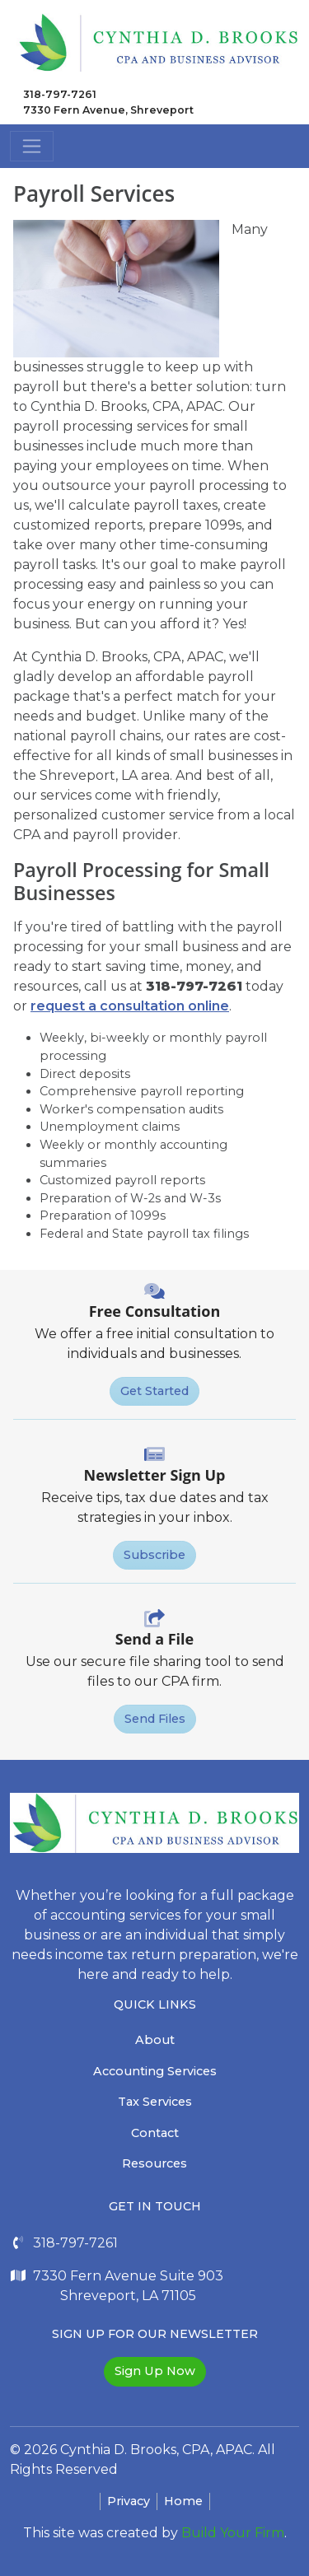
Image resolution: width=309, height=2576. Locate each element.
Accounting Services (155, 2071)
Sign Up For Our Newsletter (155, 2333)
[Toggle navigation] (32, 146)
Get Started (154, 1391)
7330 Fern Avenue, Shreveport (108, 110)
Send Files (154, 1718)
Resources (154, 2163)
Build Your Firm (232, 2533)
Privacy (128, 2501)
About (155, 2039)
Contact (155, 2133)
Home (183, 2501)
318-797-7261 (59, 94)
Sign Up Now (155, 2371)
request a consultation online (129, 1006)
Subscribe (154, 1554)
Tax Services (155, 2101)
